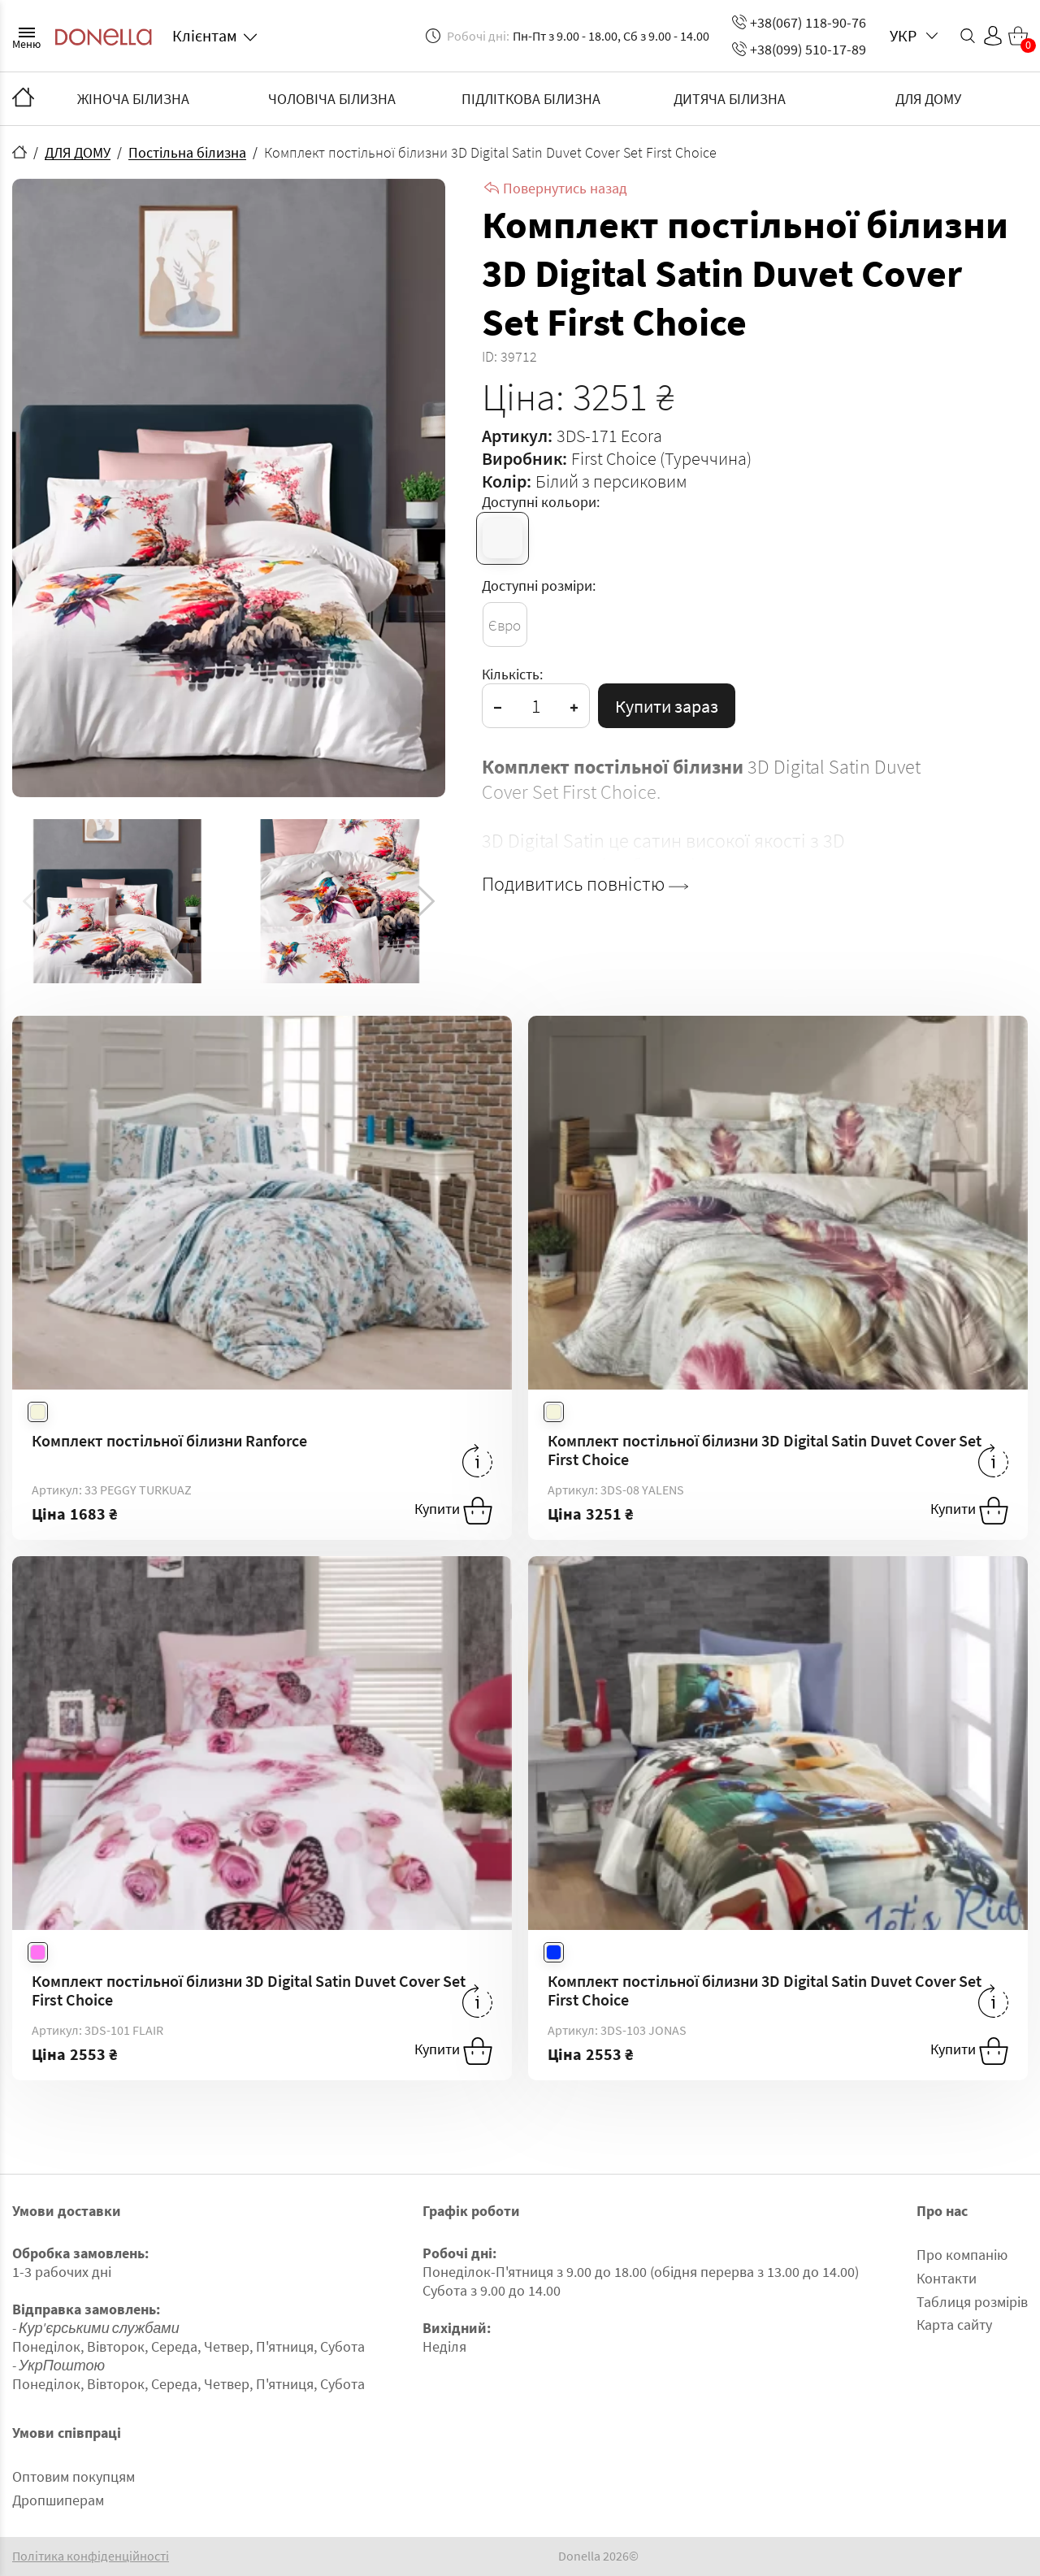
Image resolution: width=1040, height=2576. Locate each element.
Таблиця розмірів (972, 2301)
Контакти (946, 2278)
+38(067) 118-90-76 (799, 22)
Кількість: (512, 674)
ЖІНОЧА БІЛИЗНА (133, 98)
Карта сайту (954, 2324)
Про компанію (962, 2254)
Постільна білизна (187, 152)
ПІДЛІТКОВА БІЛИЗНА (531, 98)
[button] (426, 901)
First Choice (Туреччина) (661, 458)
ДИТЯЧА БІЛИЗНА (730, 98)
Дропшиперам (58, 2500)
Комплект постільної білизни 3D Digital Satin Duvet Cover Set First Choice (765, 1449)
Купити (453, 1510)
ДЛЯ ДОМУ (928, 98)
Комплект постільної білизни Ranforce (169, 1440)
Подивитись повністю (585, 884)
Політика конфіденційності (90, 2556)
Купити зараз (666, 706)
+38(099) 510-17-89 (799, 49)
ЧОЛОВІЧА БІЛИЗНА (332, 98)
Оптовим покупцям (73, 2476)
